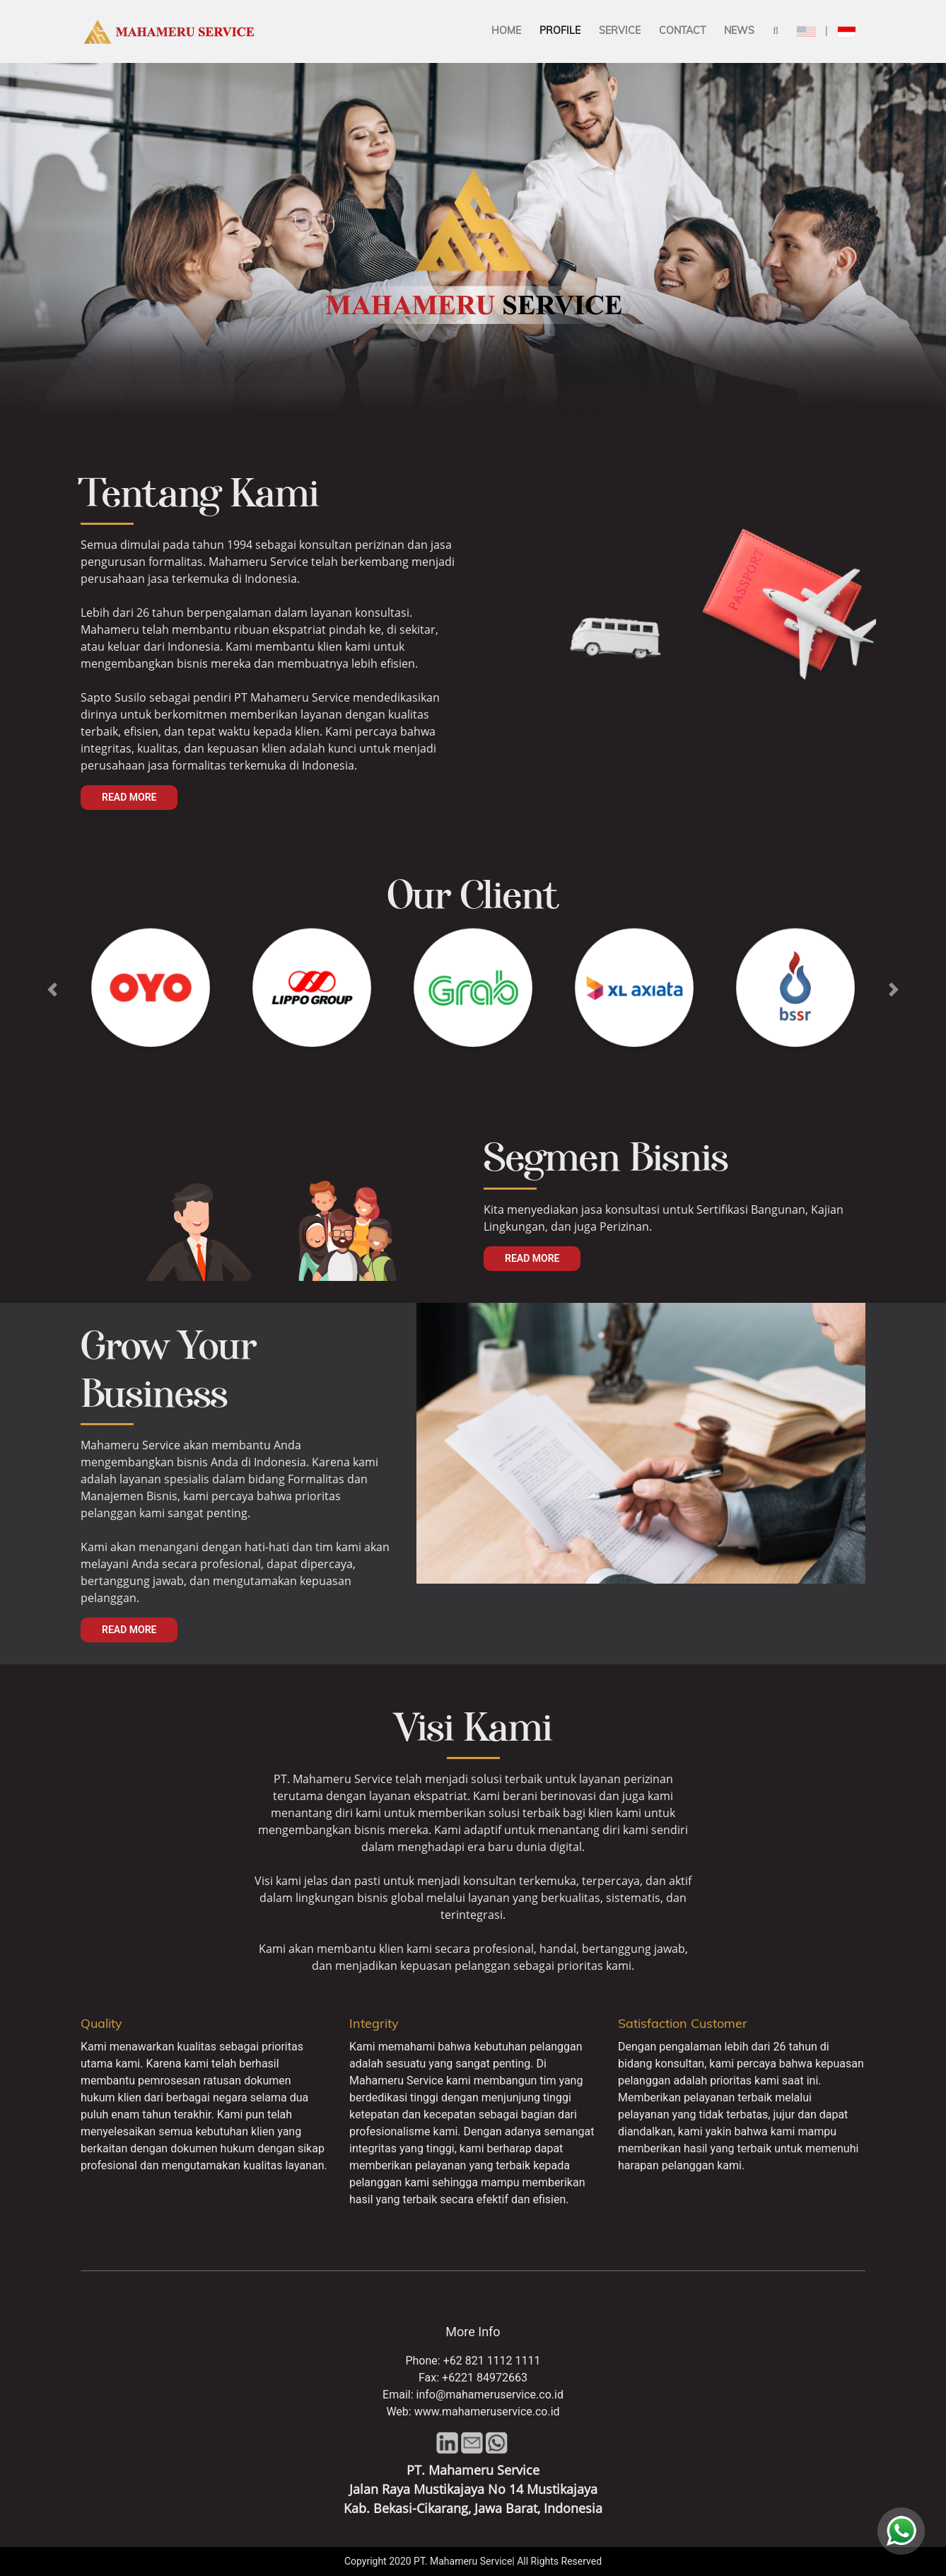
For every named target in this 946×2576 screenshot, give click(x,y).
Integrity (374, 2023)
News (739, 30)
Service (620, 30)
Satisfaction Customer (682, 2023)
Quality (101, 2023)
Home (506, 30)
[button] (52, 989)
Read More (129, 797)
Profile (559, 30)
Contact (682, 30)
